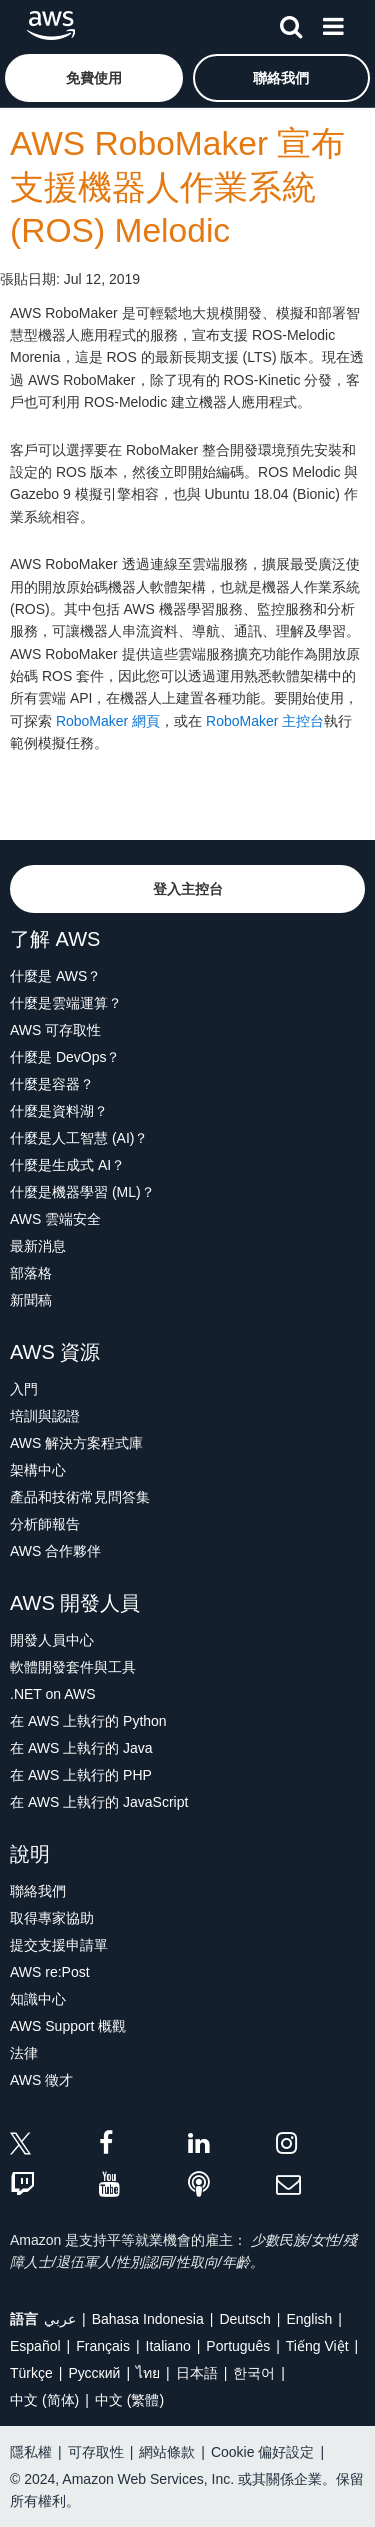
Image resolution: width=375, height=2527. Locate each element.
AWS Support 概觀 (68, 2026)
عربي (60, 2319)
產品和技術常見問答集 (80, 1497)
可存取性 (96, 2452)
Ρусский (94, 2373)
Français (103, 2346)
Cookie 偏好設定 (262, 2452)
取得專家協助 (52, 1918)
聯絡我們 (38, 1891)
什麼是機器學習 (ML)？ (82, 1192)
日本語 (197, 2373)
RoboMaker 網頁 (108, 721)
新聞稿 (31, 1300)
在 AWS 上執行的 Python (88, 1721)
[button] (94, 78)
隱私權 (31, 2452)
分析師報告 (45, 1524)
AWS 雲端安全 (55, 1219)
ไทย (148, 2373)
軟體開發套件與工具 (73, 1667)
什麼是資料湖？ (59, 1111)
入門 (24, 1389)
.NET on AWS (53, 1694)
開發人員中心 (52, 1640)
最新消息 (38, 1246)
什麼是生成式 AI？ (67, 1165)
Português (238, 2346)
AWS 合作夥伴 (55, 1551)
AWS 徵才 (41, 2080)
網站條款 (167, 2452)
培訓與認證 (45, 1416)
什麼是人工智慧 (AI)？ (79, 1138)
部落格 (31, 1273)
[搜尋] (291, 23)
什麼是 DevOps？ (65, 1057)
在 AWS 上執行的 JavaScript (99, 1802)
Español (35, 2346)
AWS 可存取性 (55, 1030)
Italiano (168, 2346)
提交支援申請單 (59, 1945)
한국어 (254, 2373)
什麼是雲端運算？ (66, 1003)
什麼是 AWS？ (55, 976)
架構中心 (38, 1470)
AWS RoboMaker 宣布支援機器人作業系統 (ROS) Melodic (177, 187)
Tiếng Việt (317, 2346)
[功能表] (333, 23)
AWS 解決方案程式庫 (76, 1443)
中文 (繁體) (129, 2400)
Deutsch (244, 2319)
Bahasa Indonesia (148, 2319)
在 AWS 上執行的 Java (81, 1748)
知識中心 (38, 1999)
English (309, 2319)
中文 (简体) (44, 2400)
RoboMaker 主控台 (265, 721)
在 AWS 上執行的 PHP (81, 1775)
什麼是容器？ (52, 1084)
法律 (24, 2053)
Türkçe (31, 2373)
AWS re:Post (50, 1972)
